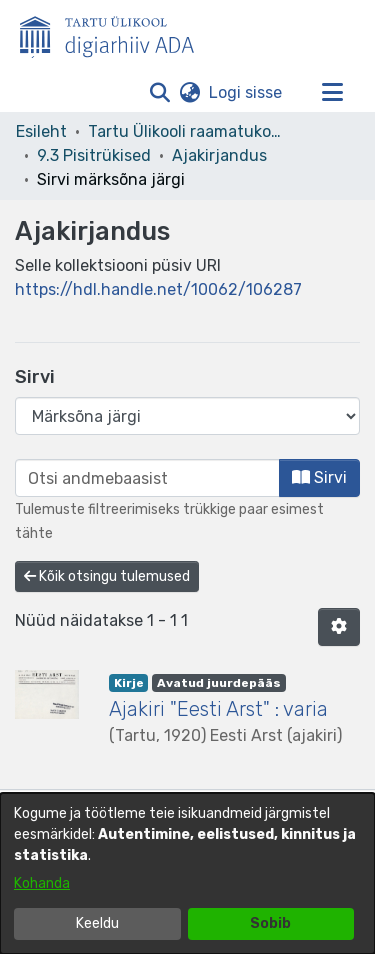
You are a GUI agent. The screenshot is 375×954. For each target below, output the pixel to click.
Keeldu (97, 923)
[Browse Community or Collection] (187, 416)
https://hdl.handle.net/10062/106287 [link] (158, 289)
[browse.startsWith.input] (147, 478)
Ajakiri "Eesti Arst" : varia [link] (218, 709)
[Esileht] (115, 33)
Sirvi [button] (319, 477)
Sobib (270, 923)
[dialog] (187, 873)
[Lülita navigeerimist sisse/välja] (332, 93)
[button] (159, 93)
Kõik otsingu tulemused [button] (107, 576)
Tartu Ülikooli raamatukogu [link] (188, 131)
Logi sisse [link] (246, 92)
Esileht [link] (41, 131)
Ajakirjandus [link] (219, 155)
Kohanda (42, 883)
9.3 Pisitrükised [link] (94, 155)
